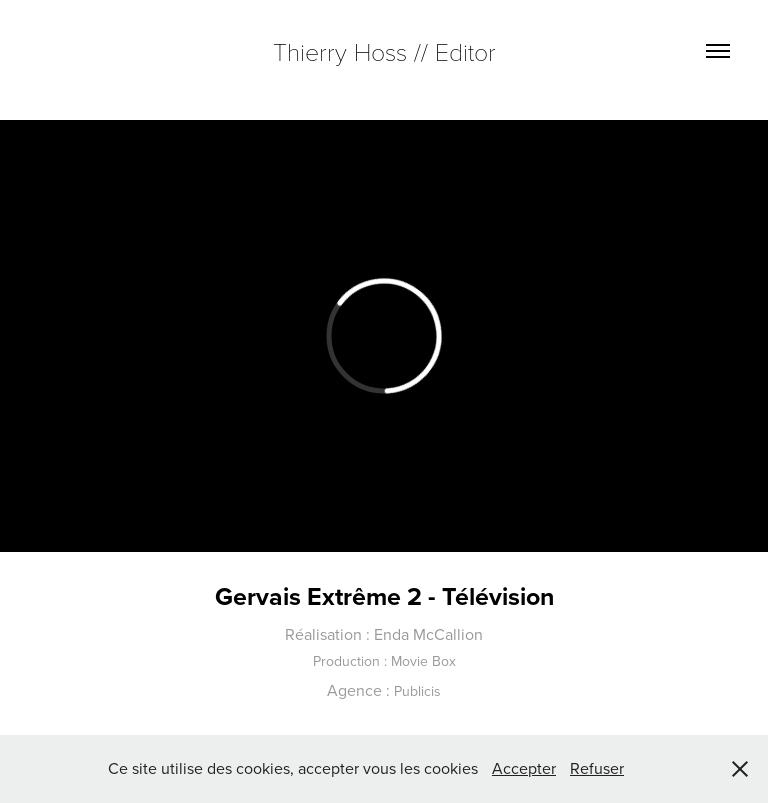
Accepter (524, 768)
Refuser (597, 768)
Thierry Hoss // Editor (384, 51)
